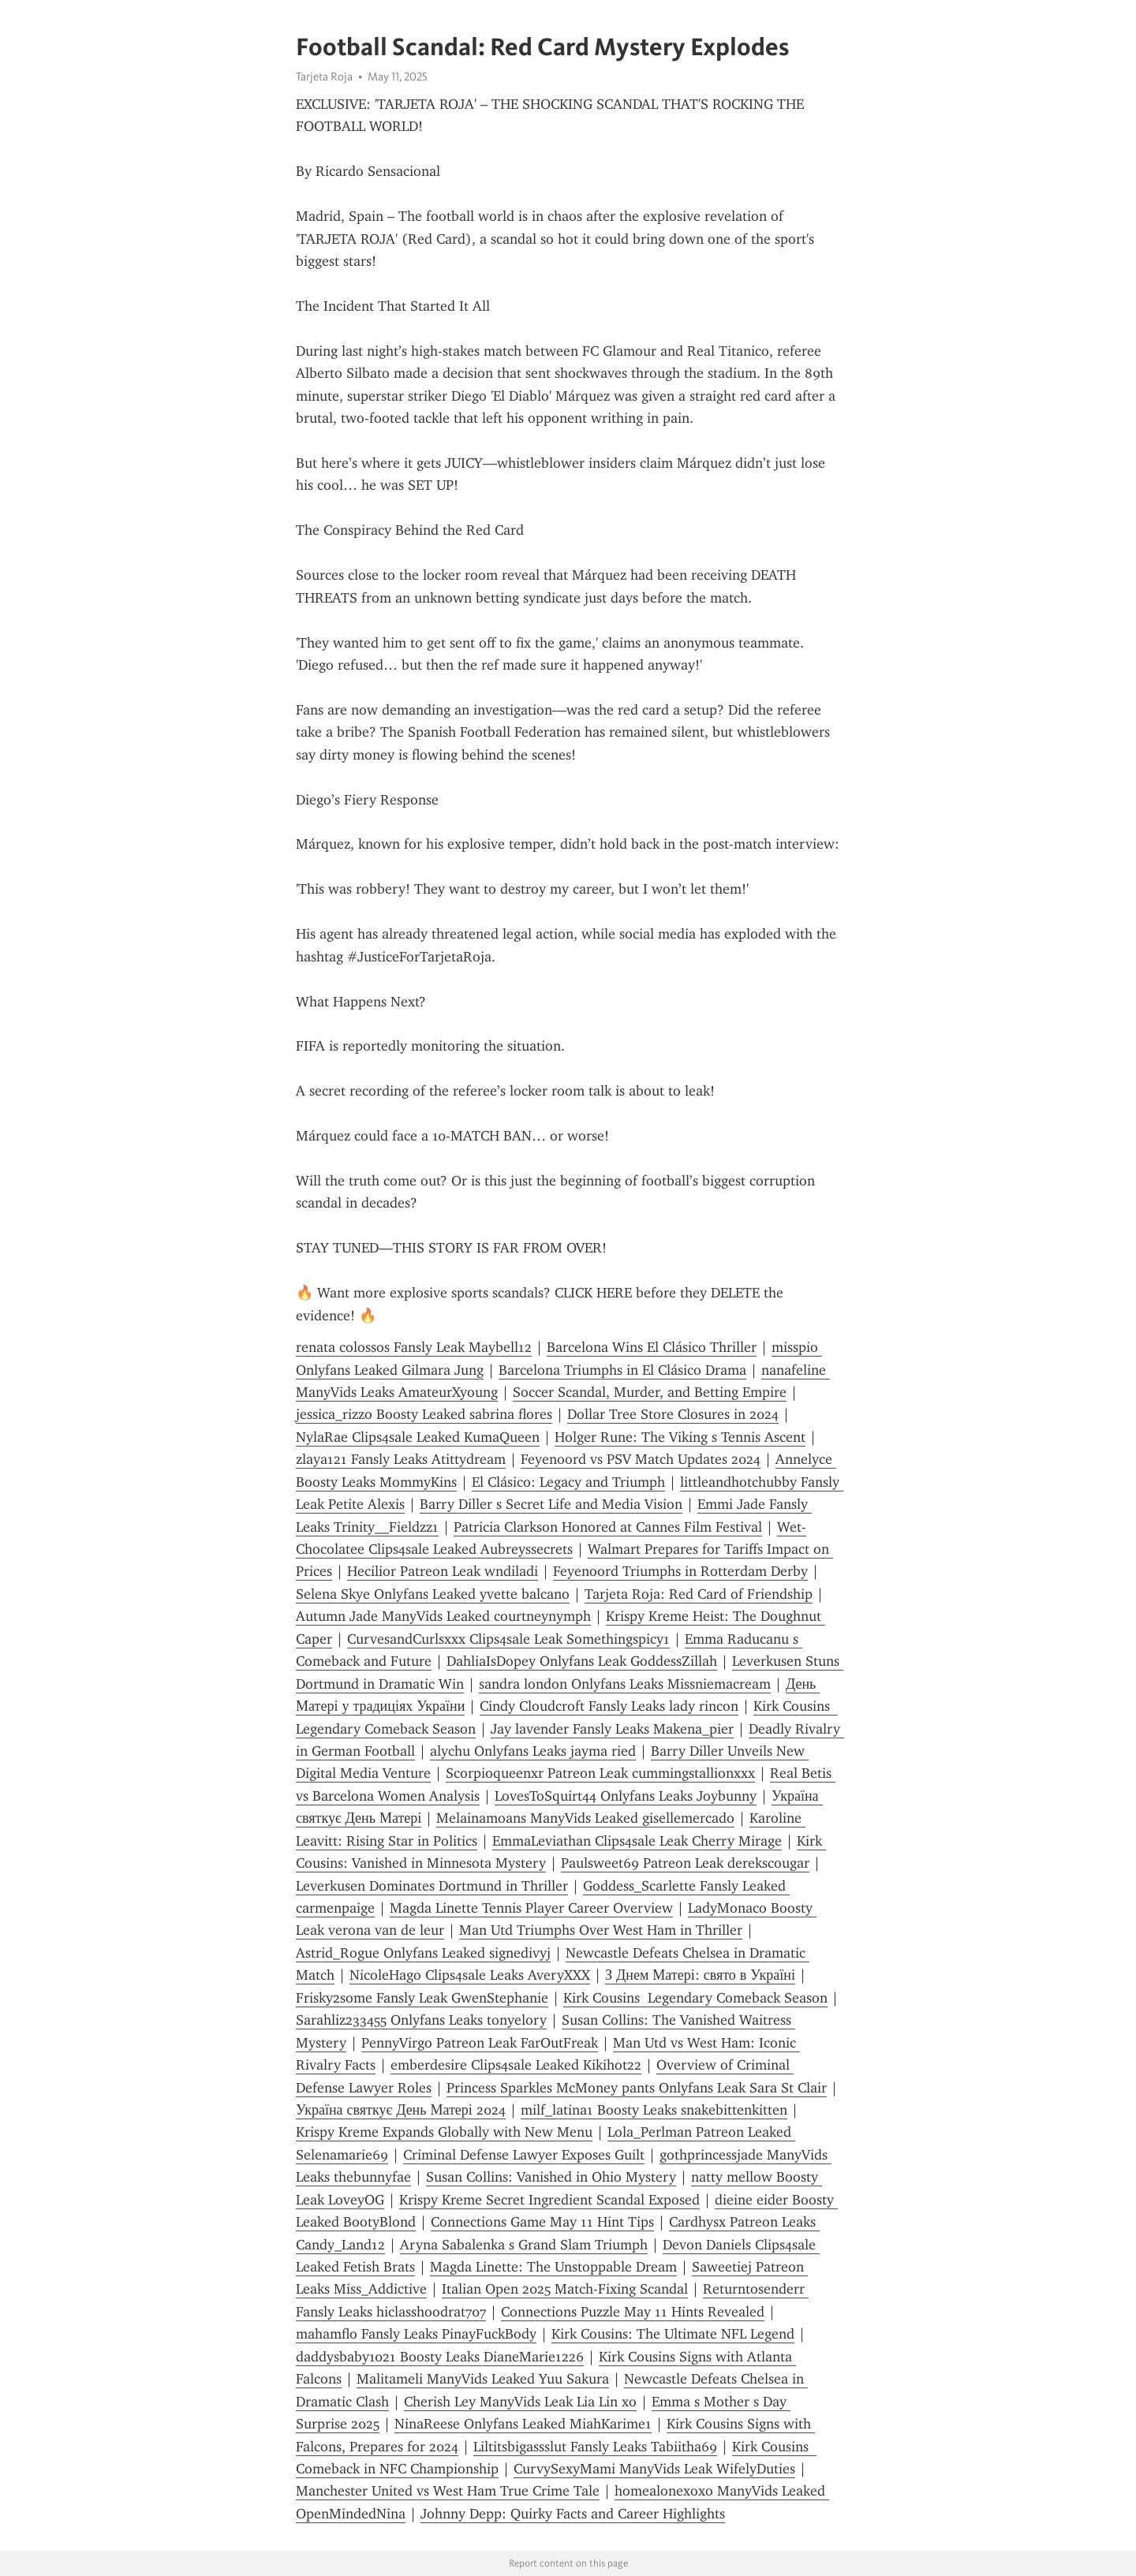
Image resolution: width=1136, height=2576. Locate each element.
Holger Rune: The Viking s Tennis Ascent (680, 1437)
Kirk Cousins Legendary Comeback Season (695, 1998)
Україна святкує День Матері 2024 (401, 2110)
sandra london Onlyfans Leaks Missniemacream (625, 1684)
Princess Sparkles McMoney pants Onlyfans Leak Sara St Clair (637, 2087)
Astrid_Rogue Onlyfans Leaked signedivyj (423, 1953)
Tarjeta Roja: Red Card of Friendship (699, 1594)
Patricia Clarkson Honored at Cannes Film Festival (608, 1527)
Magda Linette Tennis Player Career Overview (531, 1908)
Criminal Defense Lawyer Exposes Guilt (524, 2154)
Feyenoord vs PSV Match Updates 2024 (640, 1459)
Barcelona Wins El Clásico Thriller (652, 1347)
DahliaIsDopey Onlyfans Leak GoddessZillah (582, 1661)
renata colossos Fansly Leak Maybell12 (414, 1347)
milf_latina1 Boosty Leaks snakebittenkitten (654, 2110)
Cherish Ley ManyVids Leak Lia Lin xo (520, 2401)
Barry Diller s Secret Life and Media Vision (551, 1504)
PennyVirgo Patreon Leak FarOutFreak (479, 2042)
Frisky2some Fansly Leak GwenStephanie (422, 1998)
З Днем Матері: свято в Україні (700, 1975)
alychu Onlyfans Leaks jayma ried (533, 1751)
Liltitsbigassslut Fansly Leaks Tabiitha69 (595, 2446)
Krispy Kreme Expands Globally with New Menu (444, 2132)
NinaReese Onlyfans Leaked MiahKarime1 (523, 2423)
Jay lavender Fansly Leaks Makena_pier (612, 1729)
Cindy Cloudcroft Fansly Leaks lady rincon (609, 1706)
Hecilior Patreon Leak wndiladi (442, 1571)
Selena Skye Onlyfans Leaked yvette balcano (433, 1594)
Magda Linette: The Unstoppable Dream (553, 2266)
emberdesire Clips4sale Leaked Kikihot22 (515, 2065)
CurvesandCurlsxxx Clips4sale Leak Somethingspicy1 (508, 1639)
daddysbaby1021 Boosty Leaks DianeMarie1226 (440, 2356)
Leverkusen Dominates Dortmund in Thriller (432, 1886)
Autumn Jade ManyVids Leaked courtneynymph (443, 1616)
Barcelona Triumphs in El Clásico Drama (622, 1370)
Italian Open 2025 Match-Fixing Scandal (565, 2289)
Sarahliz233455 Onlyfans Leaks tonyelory (421, 2020)
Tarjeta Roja (324, 76)
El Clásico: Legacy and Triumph (568, 1482)
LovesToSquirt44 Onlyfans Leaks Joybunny (626, 1796)
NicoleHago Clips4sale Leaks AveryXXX (469, 1975)
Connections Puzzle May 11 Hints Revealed (632, 2311)
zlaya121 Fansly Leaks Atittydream (401, 1459)
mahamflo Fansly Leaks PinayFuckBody (416, 2334)
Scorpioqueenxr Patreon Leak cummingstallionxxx (600, 1773)
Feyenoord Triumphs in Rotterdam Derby (680, 1571)
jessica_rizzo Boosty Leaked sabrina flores (424, 1414)
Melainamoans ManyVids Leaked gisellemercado (585, 1818)
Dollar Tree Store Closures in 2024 (673, 1414)
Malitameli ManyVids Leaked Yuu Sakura (483, 2378)
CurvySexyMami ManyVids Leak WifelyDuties (654, 2468)
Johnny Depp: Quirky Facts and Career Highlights (572, 2513)
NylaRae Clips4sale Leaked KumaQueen (418, 1437)
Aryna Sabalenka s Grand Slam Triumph (524, 2244)
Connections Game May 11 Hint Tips (542, 2222)
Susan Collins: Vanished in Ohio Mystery (551, 2177)
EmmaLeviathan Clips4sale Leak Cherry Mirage (637, 1841)
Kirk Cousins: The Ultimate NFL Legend (672, 2334)
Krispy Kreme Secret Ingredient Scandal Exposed (549, 2199)
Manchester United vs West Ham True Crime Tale (448, 2490)
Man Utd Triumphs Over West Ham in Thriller (600, 1930)
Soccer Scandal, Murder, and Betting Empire (650, 1392)
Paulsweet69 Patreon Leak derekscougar (685, 1863)
